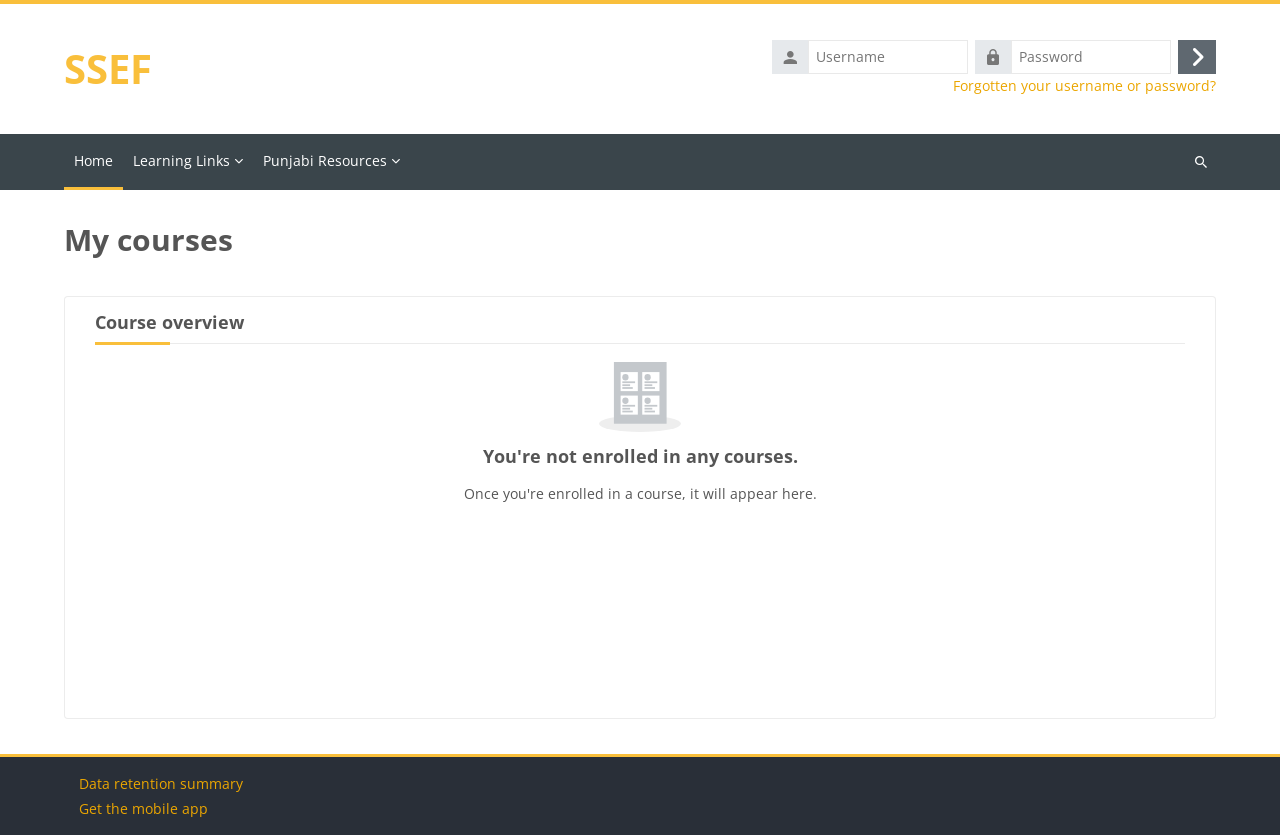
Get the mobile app (143, 808)
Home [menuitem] (93, 160)
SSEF (108, 68)
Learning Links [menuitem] (181, 160)
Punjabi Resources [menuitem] (325, 160)
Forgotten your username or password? (1084, 86)
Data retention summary (161, 783)
